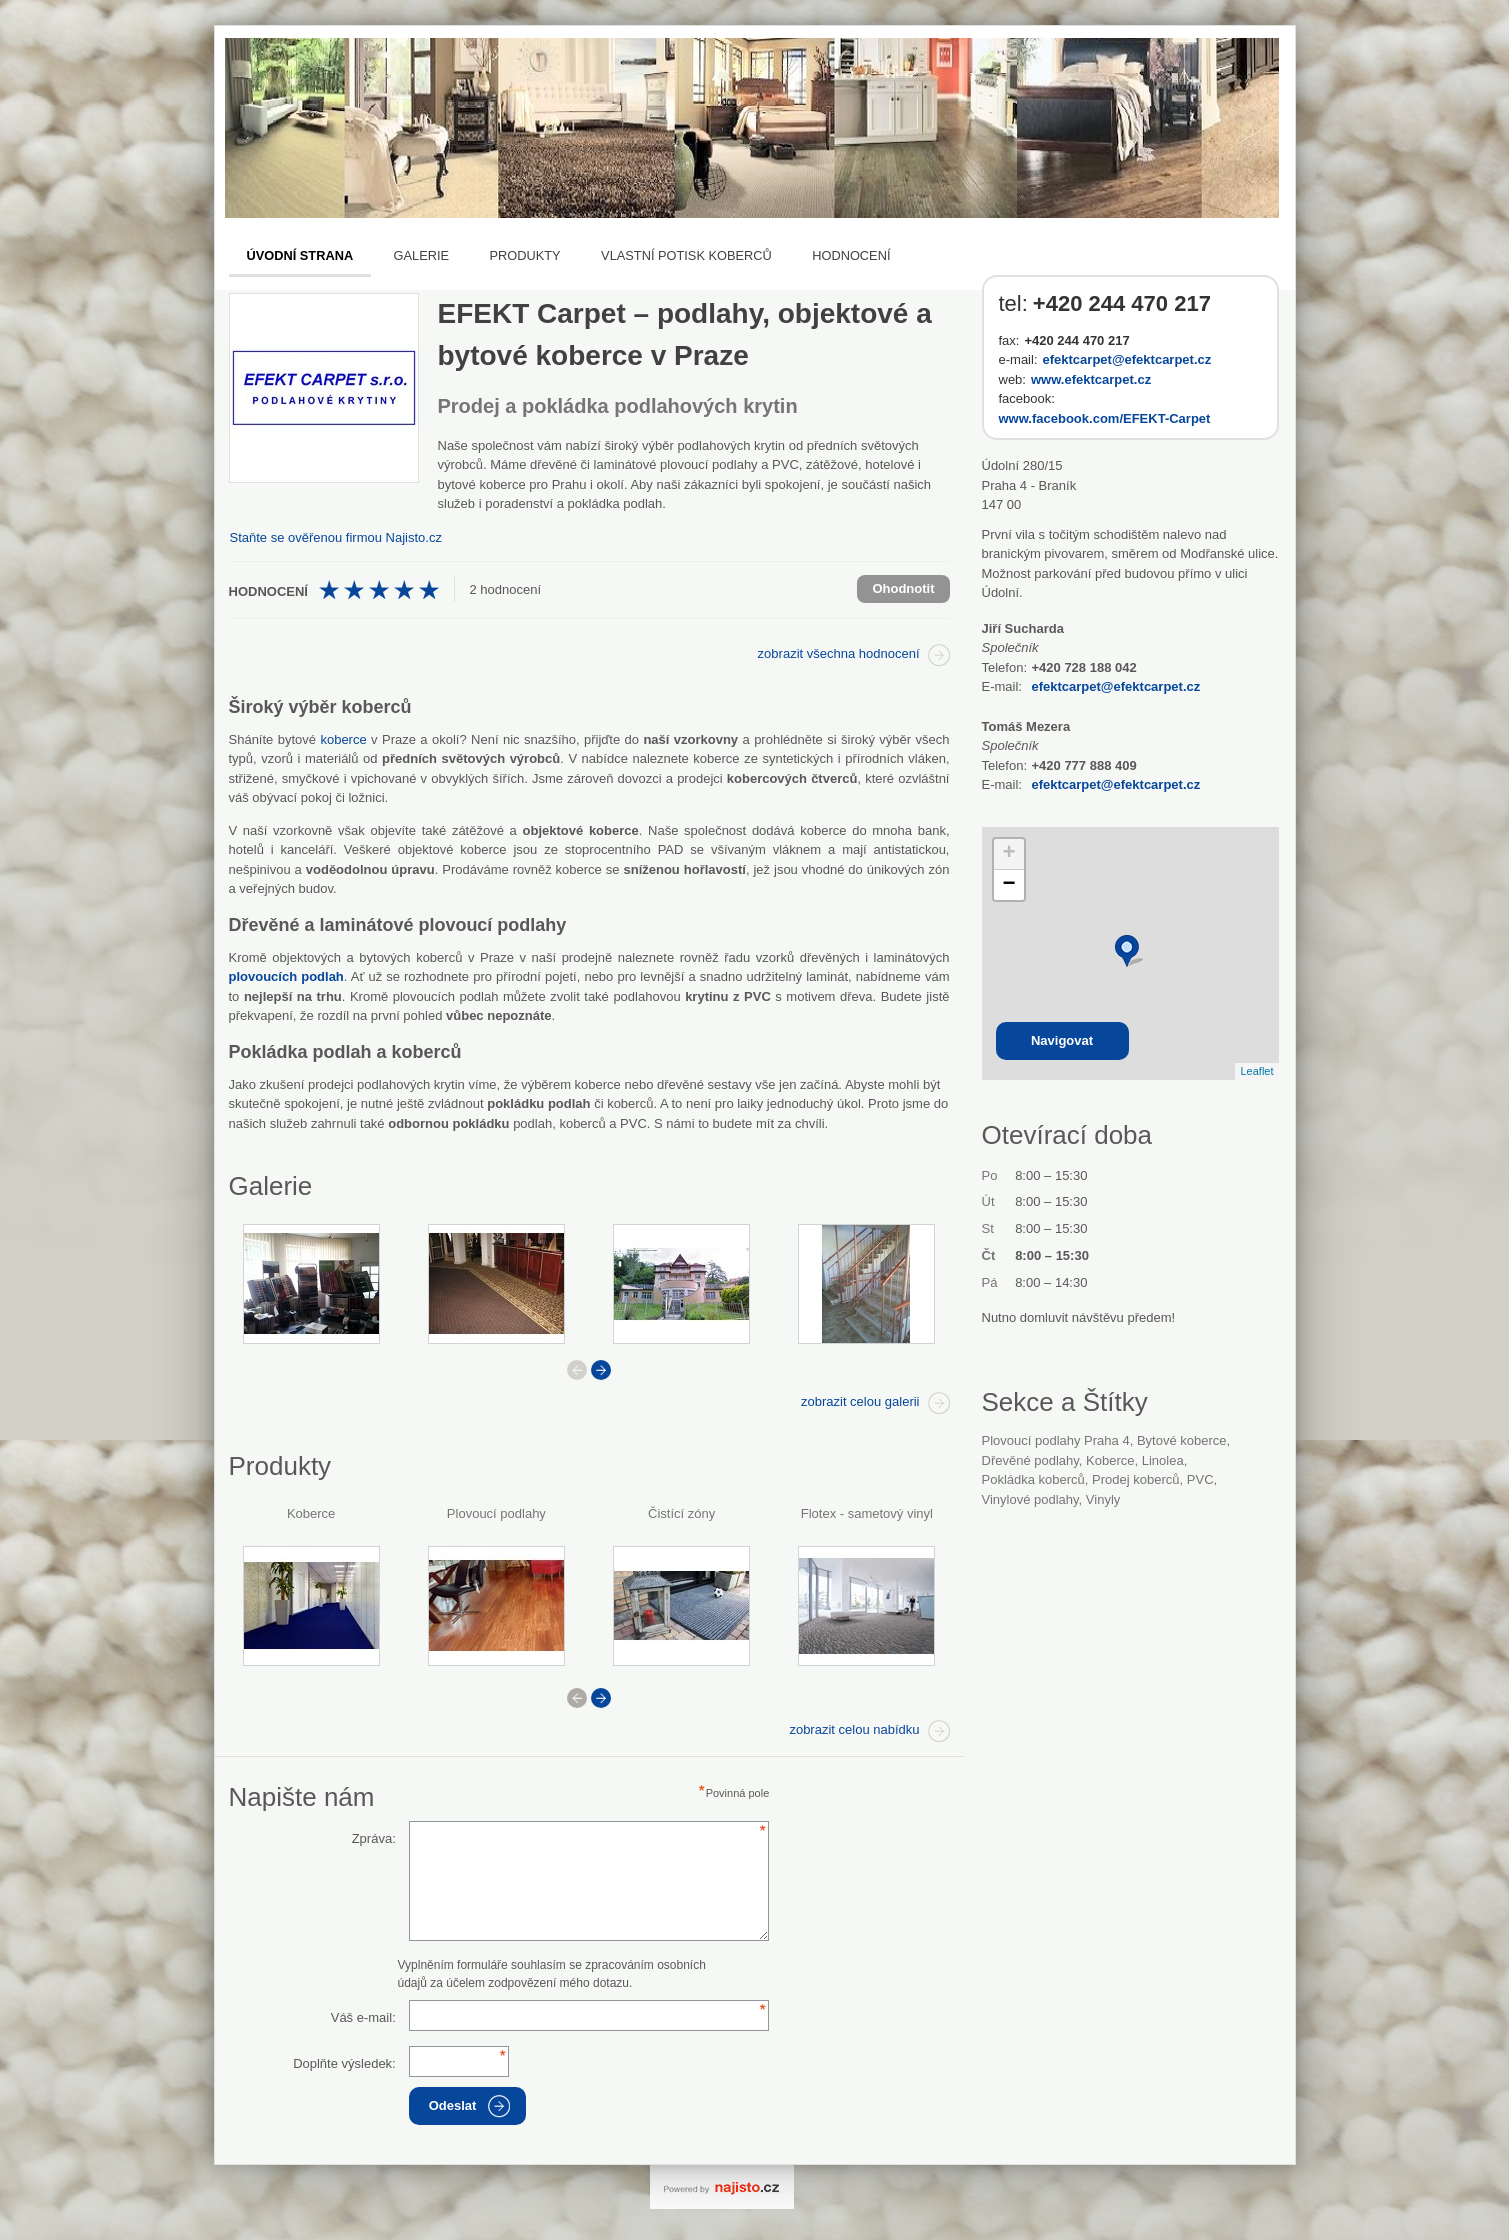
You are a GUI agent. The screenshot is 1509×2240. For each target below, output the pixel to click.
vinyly (1103, 1499)
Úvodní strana (300, 255)
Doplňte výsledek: (344, 2063)
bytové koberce (1182, 1440)
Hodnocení (851, 255)
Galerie (421, 255)
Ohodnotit (903, 588)
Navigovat (1062, 1040)
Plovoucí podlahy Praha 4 (1056, 1440)
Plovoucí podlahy (496, 1513)
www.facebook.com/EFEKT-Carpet (1105, 418)
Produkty (525, 255)
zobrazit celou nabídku (854, 1729)
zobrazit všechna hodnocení (839, 653)
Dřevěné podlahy (1030, 1460)
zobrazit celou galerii (860, 1401)
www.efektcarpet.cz (1091, 379)
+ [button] (1008, 854)
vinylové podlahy (1030, 1499)
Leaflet (1256, 1071)
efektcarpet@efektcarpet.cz (1127, 359)
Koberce (311, 1513)
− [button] (1008, 885)
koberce (343, 739)
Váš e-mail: (363, 2017)
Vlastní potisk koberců (686, 255)
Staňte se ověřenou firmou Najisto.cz (336, 537)
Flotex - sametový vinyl (867, 1513)
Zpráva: (374, 1838)
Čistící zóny (681, 1513)
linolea (1163, 1460)
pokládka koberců (1033, 1479)
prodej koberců (1135, 1479)
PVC (1200, 1479)
